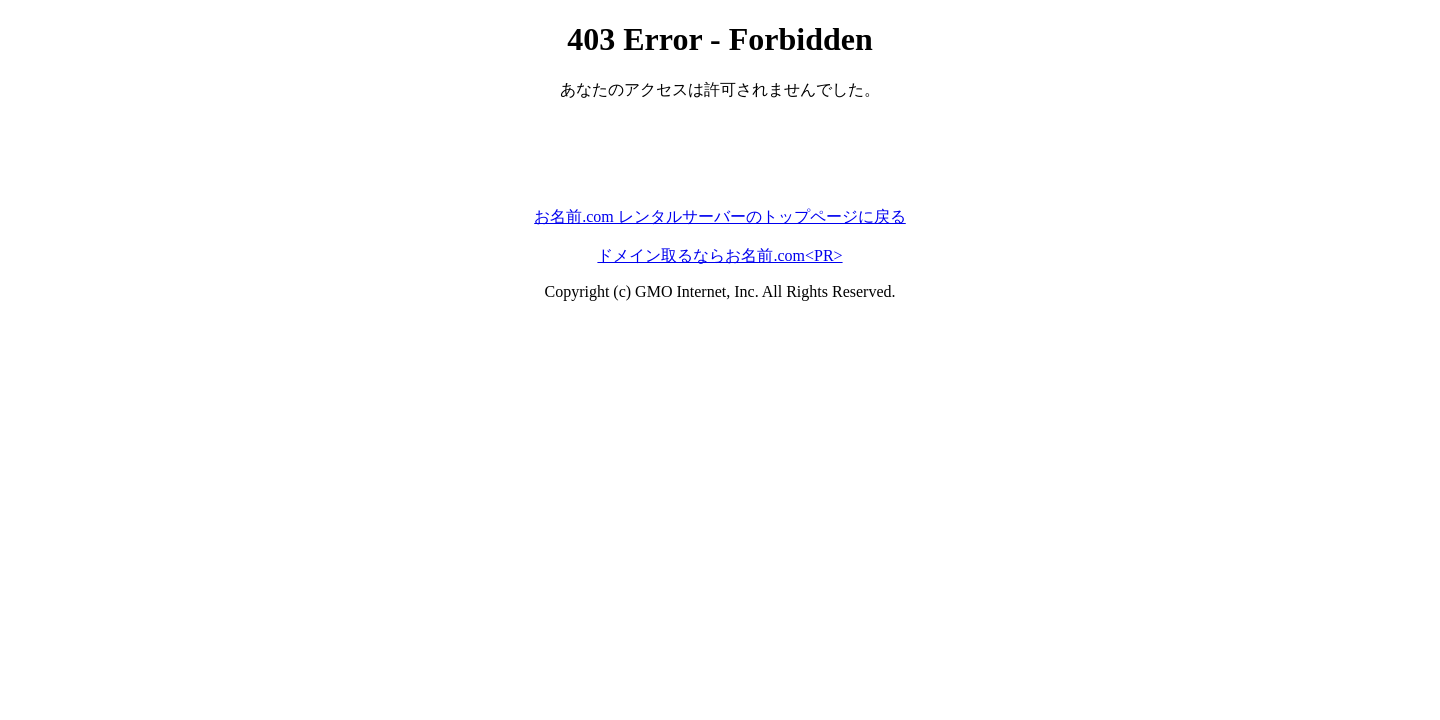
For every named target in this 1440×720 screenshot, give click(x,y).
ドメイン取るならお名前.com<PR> (719, 255)
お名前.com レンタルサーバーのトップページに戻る (720, 216)
